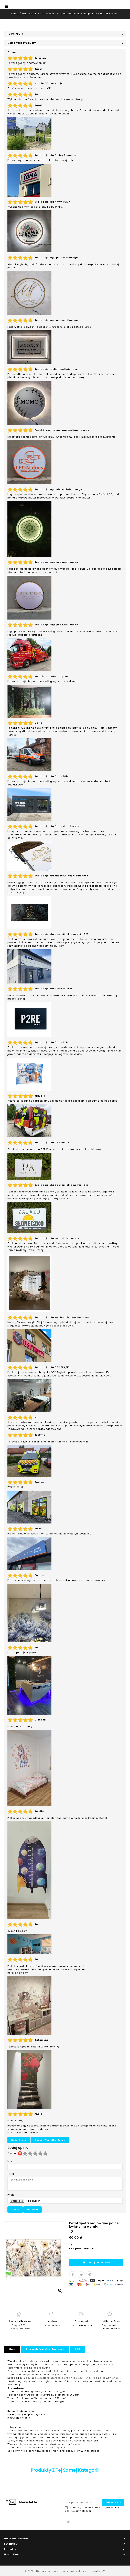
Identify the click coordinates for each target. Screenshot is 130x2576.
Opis (12, 2349)
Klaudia (40, 1095)
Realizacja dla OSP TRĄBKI (52, 1367)
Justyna (40, 1435)
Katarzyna (42, 2040)
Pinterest (89, 2274)
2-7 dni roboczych (82, 2325)
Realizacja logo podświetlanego (56, 257)
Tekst (11, 2174)
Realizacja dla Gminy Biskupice (56, 155)
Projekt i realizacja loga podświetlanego (62, 430)
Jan (37, 94)
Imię (10, 2161)
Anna (38, 1647)
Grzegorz (41, 1719)
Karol (38, 105)
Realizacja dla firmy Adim (52, 776)
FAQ (77, 2349)
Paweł (38, 1528)
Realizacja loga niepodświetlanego (58, 489)
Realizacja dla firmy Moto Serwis (57, 826)
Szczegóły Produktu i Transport (45, 2349)
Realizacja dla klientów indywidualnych (61, 875)
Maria (38, 723)
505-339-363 (52, 2325)
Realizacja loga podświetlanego (56, 562)
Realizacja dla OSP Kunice (52, 1142)
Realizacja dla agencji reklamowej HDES (62, 934)
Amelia (39, 1811)
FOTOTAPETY (15, 33)
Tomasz (40, 1575)
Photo (11, 2195)
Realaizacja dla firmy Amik (53, 676)
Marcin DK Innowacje (48, 83)
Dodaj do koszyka (96, 2262)
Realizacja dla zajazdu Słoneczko (57, 1238)
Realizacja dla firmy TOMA (52, 201)
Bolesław (40, 58)
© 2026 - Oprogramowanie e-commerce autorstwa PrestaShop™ (65, 2571)
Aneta (38, 2113)
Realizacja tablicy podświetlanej (57, 369)
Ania (38, 1924)
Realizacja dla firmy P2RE (52, 1042)
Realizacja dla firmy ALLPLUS (54, 988)
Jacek (38, 69)
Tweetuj (81, 2274)
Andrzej (40, 1482)
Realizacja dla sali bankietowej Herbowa (62, 1317)
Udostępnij (72, 2274)
